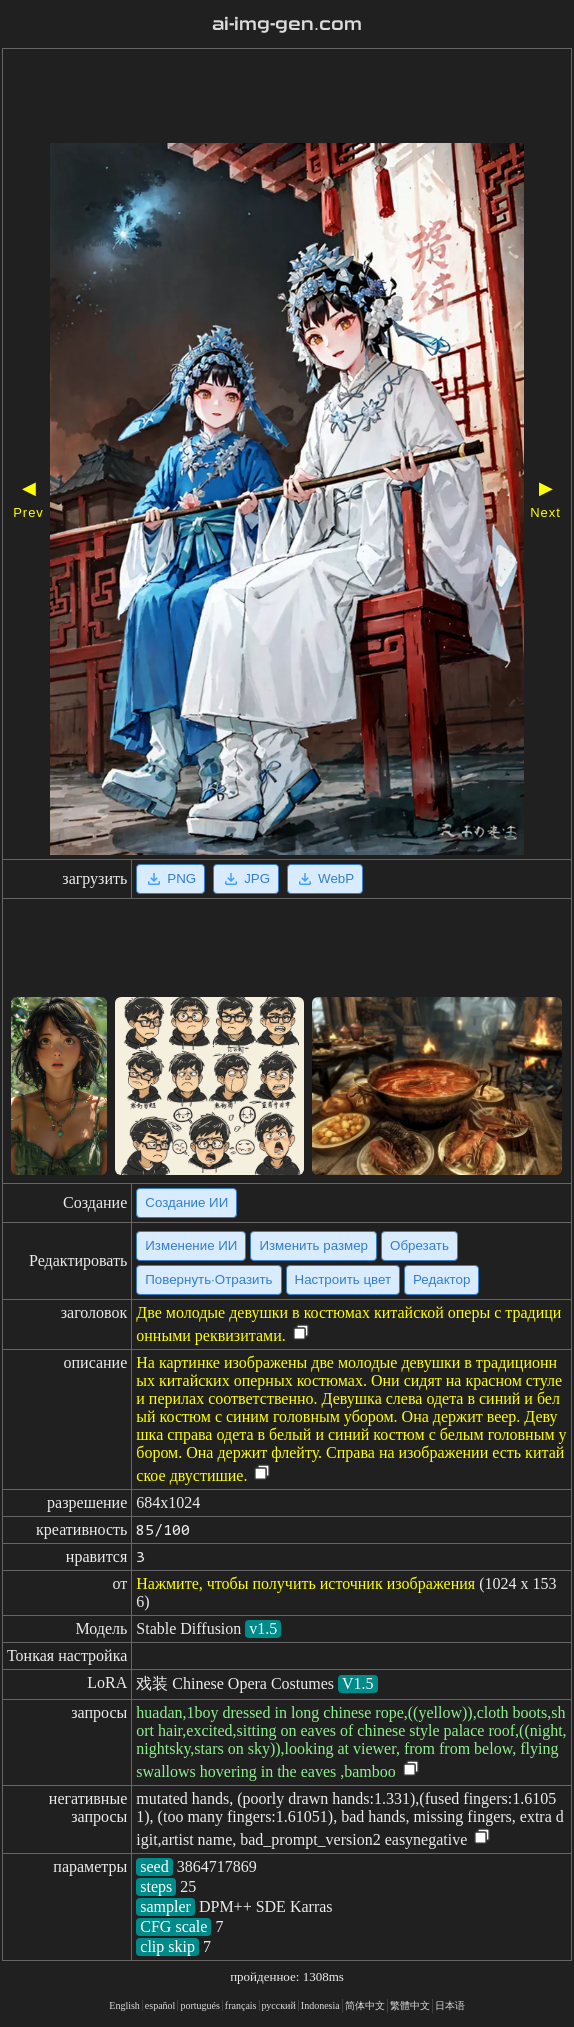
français (241, 2005)
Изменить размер (313, 1245)
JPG (246, 879)
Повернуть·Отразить (208, 1279)
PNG (170, 879)
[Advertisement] (287, 98)
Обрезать (419, 1245)
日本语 (450, 2005)
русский (279, 2005)
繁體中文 (410, 2005)
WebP (325, 879)
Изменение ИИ (191, 1245)
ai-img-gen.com (287, 24)
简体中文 (365, 2005)
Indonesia (320, 2005)
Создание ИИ (186, 1202)
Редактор (441, 1279)
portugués (199, 2005)
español (160, 2005)
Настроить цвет (343, 1279)
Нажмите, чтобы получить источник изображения (305, 1583)
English (124, 2005)
